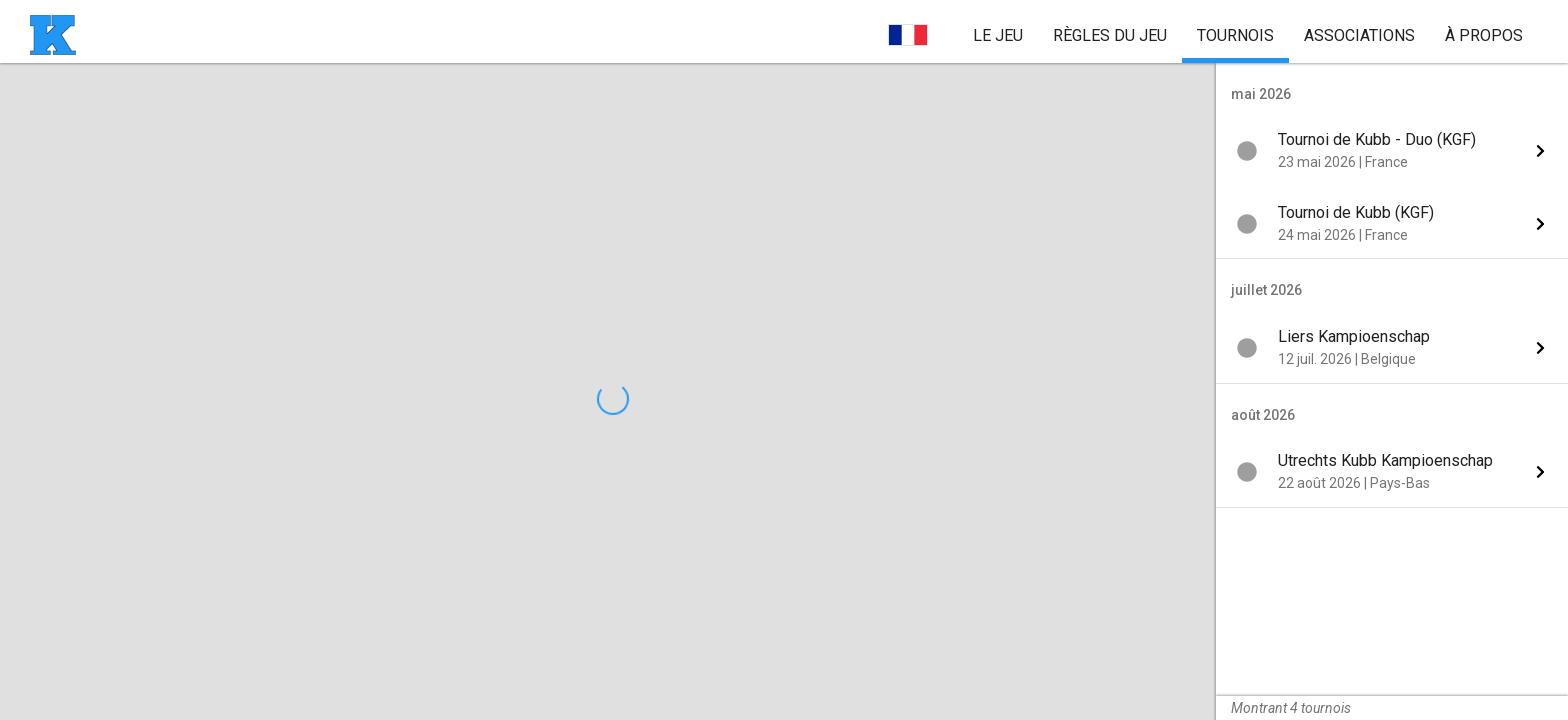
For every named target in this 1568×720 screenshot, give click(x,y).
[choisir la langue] (908, 35)
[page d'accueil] (53, 35)
